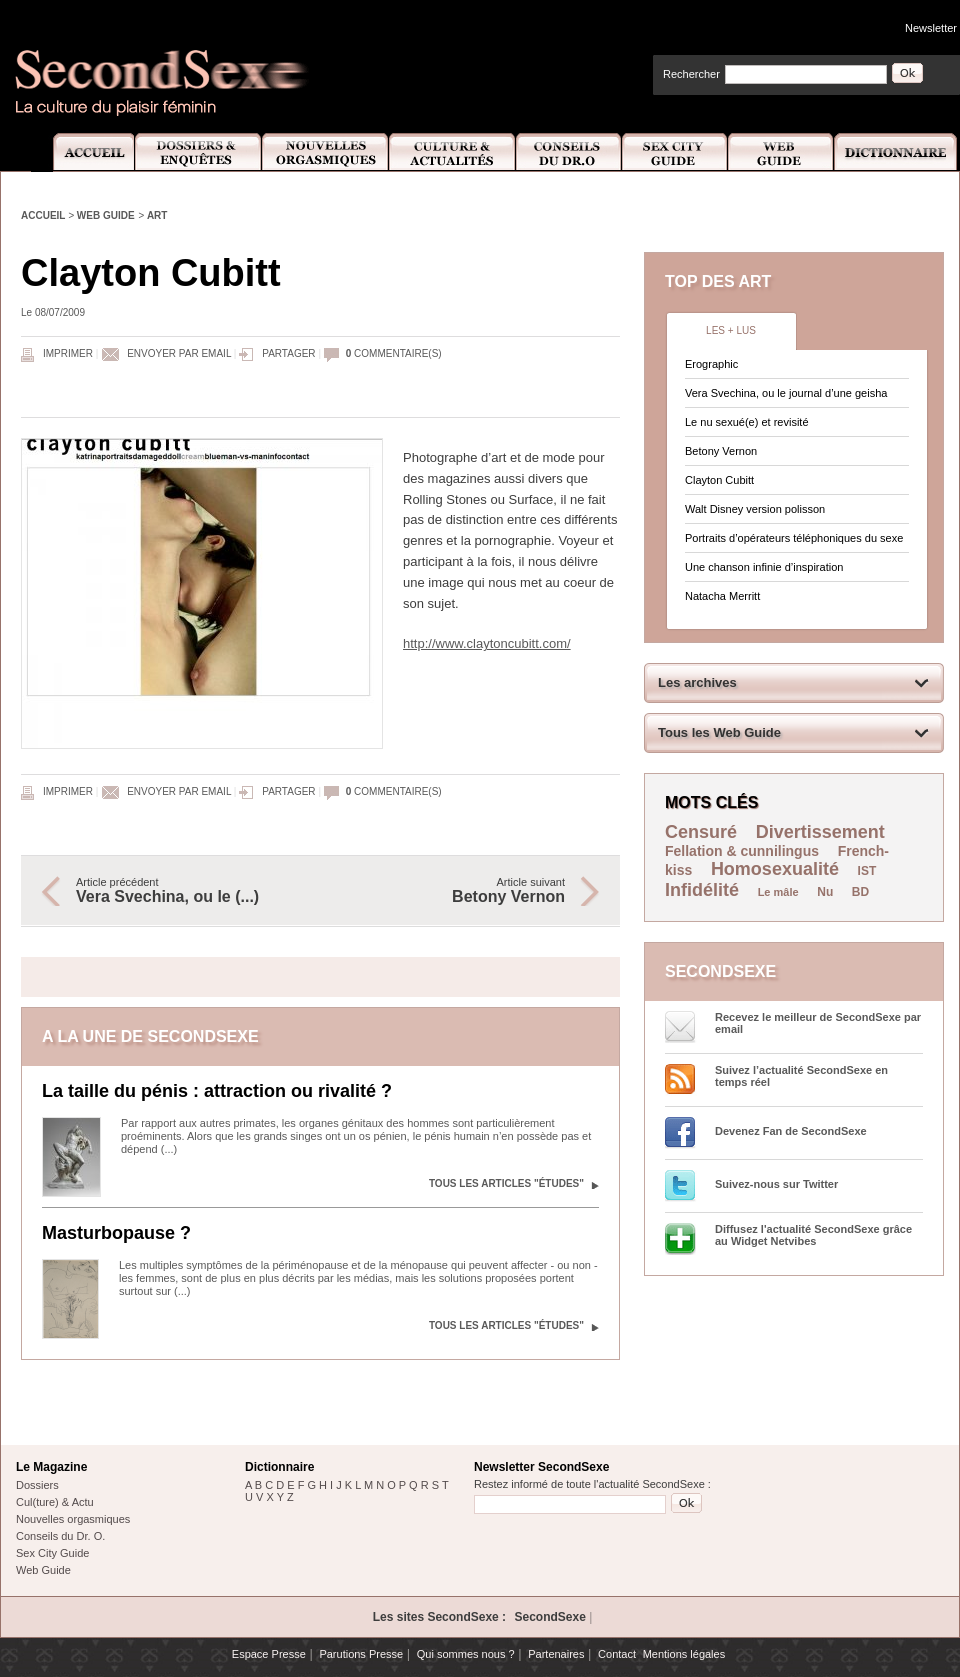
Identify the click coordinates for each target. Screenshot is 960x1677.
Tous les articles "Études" (506, 1183)
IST (867, 871)
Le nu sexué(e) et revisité (747, 422)
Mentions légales (684, 1654)
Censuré (701, 832)
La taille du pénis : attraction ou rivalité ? (217, 1091)
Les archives (697, 682)
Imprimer (68, 353)
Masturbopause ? (116, 1233)
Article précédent (188, 891)
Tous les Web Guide (719, 732)
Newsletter (931, 28)
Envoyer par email (179, 353)
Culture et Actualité (453, 152)
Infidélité (702, 890)
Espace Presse (269, 1654)
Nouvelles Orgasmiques (325, 152)
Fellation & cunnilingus (742, 851)
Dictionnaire (897, 152)
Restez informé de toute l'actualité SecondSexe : (592, 1484)
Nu (825, 892)
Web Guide (781, 152)
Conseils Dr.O (569, 152)
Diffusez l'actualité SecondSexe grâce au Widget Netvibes (813, 1235)
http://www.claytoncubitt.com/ (487, 643)
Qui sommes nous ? (466, 1654)
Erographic (711, 364)
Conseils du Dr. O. (60, 1536)
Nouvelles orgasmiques (73, 1519)
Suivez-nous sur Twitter (776, 1184)
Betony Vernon (721, 451)
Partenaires (556, 1654)
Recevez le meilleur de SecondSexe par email (818, 1023)
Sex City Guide (675, 152)
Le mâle (778, 892)
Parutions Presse (361, 1654)
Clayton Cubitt (719, 480)
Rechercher (691, 74)
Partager (288, 353)
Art (157, 215)
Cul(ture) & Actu (55, 1502)
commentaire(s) (394, 353)
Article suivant (453, 891)
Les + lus (731, 330)
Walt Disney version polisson (755, 509)
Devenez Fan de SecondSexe (791, 1131)
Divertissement (820, 832)
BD (860, 892)
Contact (617, 1654)
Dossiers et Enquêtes (197, 152)
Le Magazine (51, 1467)
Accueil (82, 152)
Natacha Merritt (722, 596)
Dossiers (37, 1485)
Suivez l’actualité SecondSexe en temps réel (801, 1076)
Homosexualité (775, 869)
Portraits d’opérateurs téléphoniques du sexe (794, 538)
